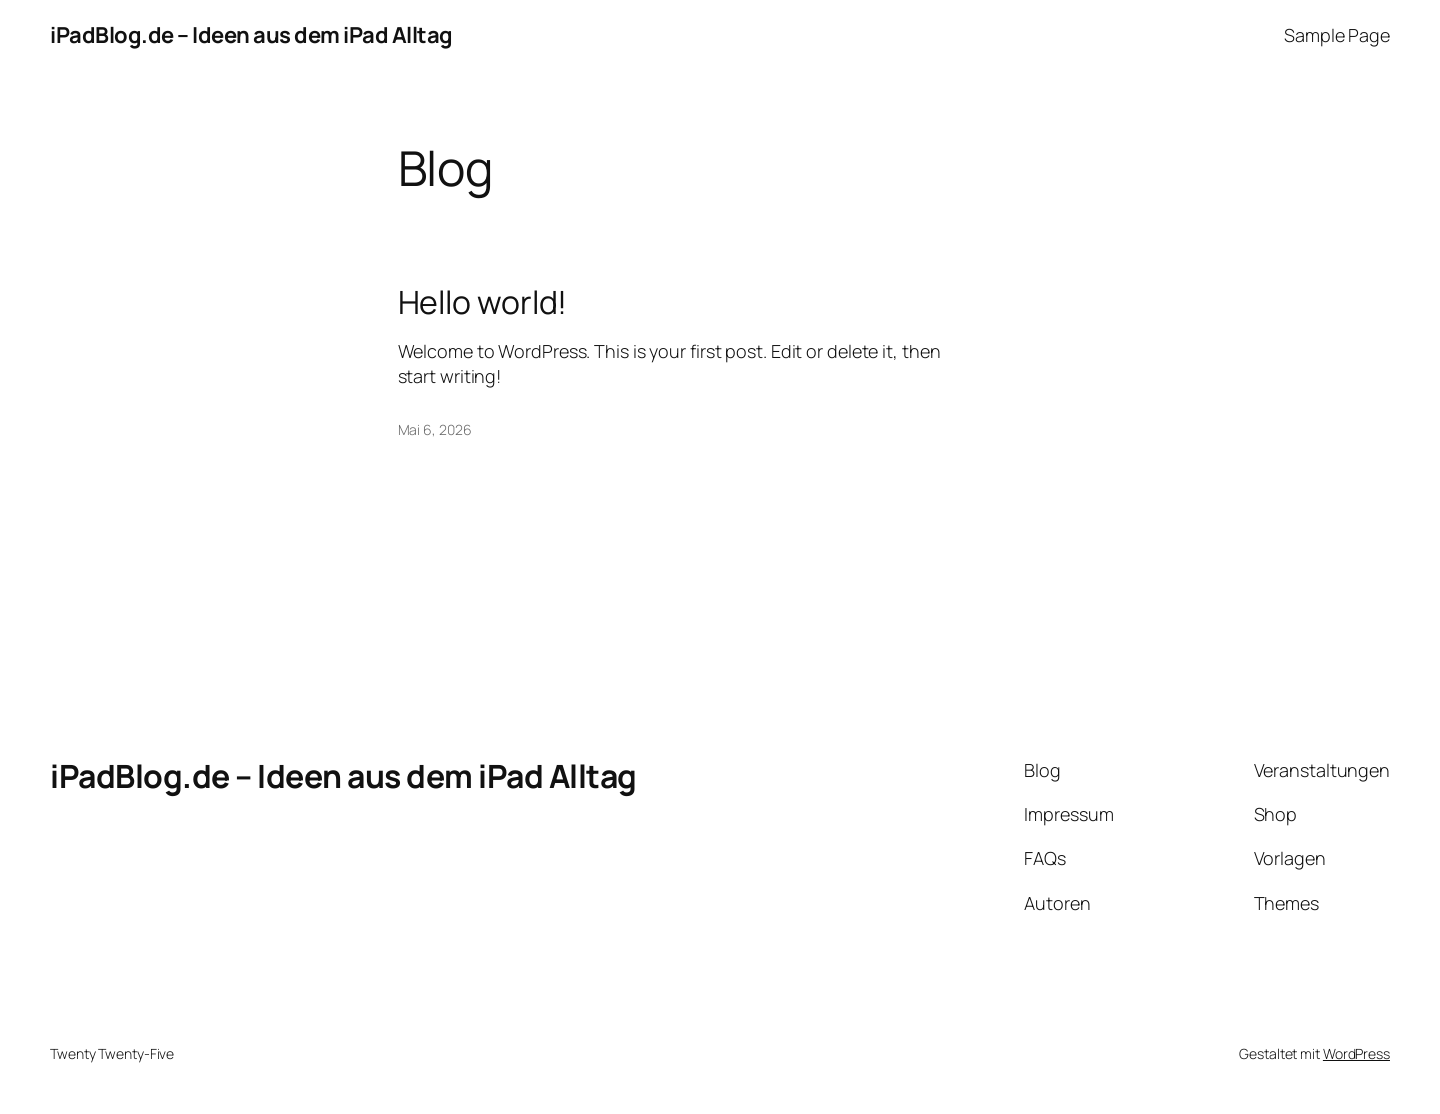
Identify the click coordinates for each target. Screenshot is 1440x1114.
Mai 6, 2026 (435, 429)
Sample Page (1337, 35)
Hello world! (483, 302)
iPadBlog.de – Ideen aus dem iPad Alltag (251, 35)
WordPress (1356, 1053)
